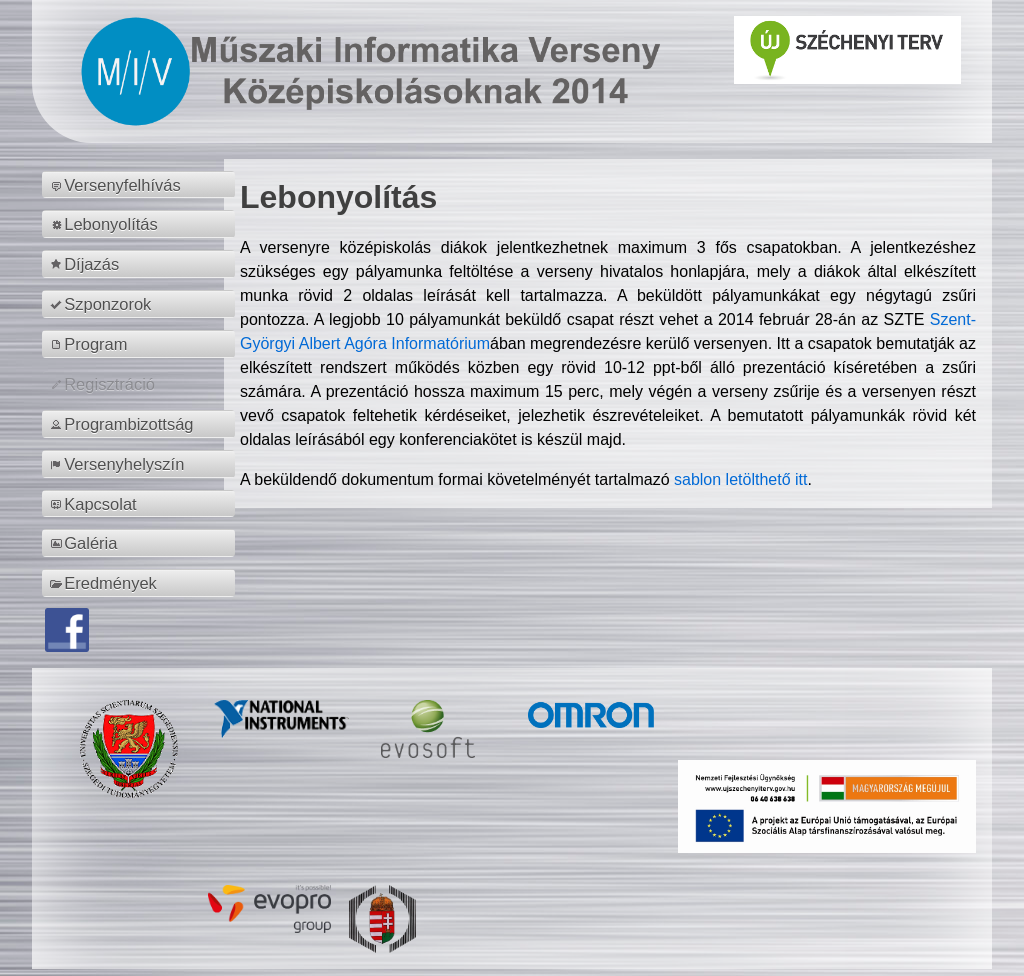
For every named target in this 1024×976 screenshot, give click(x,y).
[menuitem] (141, 185)
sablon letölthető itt (740, 479)
